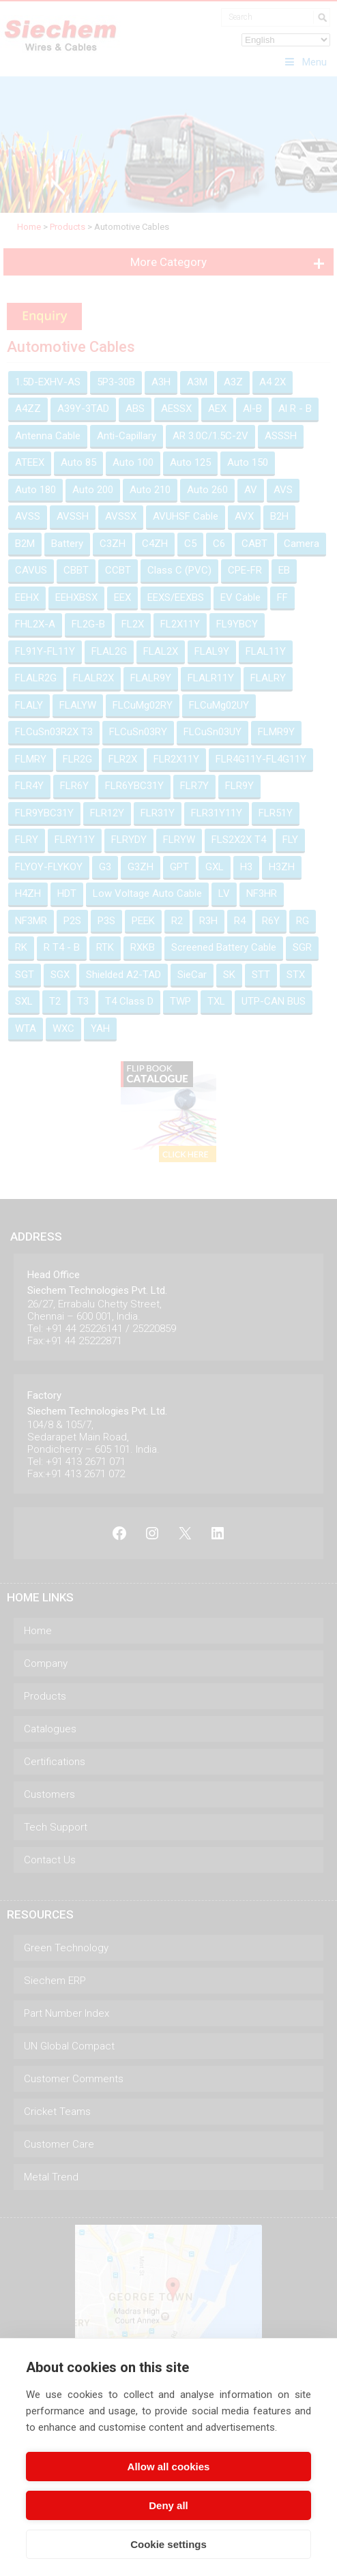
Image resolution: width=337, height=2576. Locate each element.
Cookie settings (168, 2544)
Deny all (168, 2505)
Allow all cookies (169, 2466)
